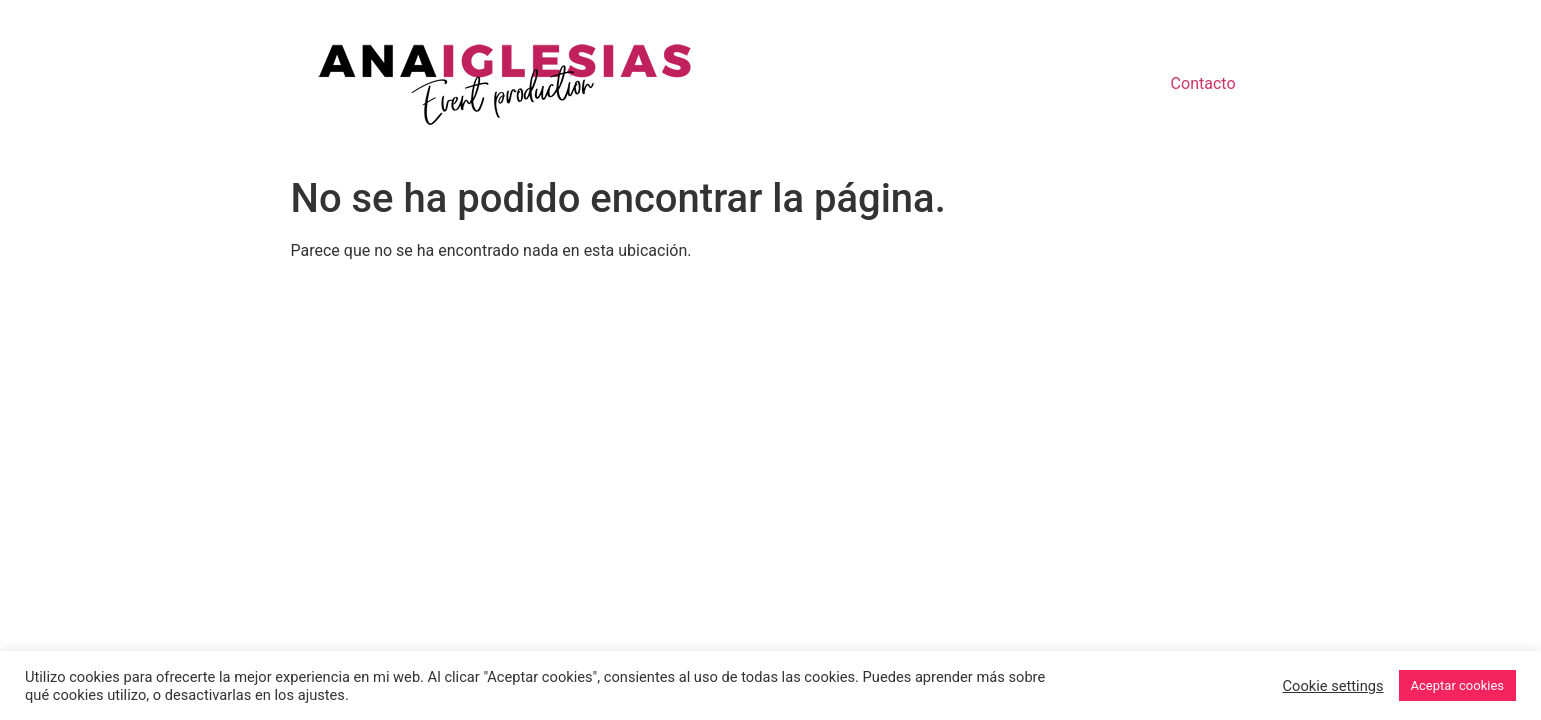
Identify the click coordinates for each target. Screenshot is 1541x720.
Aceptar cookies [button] (1457, 685)
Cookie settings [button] (1333, 686)
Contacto (1203, 83)
